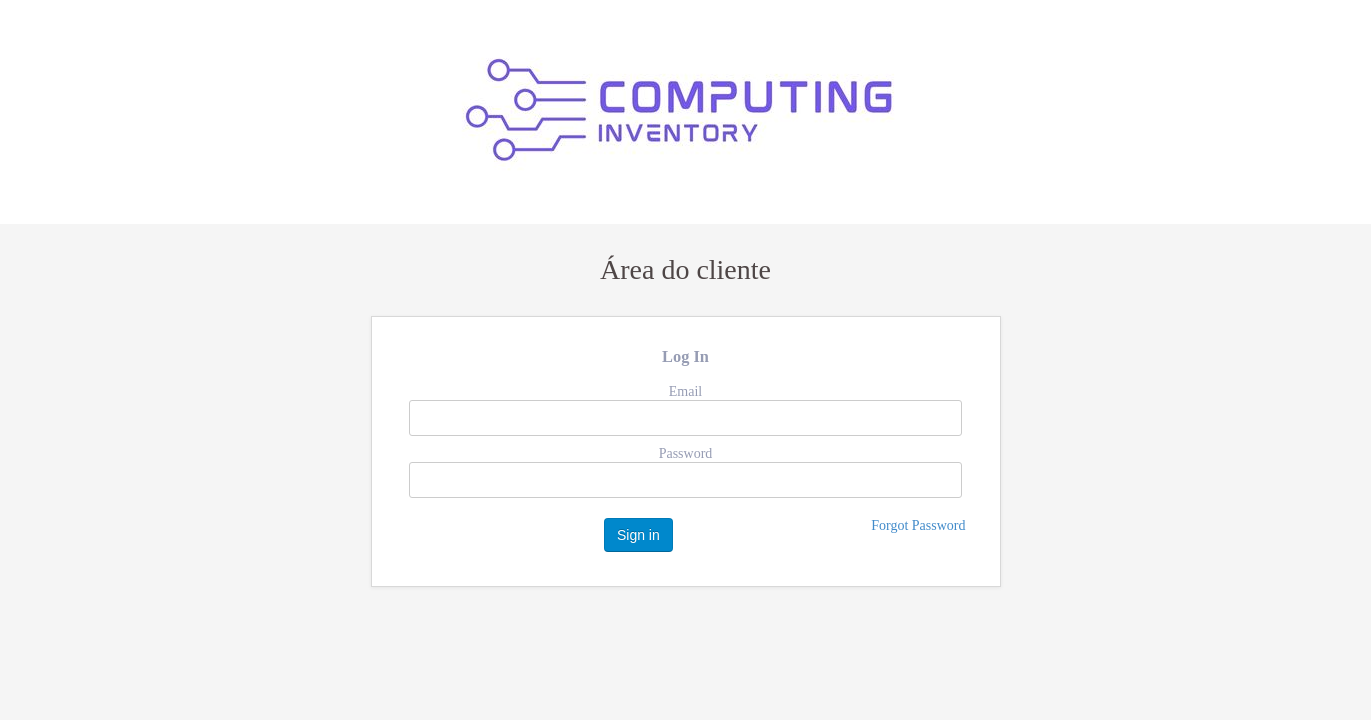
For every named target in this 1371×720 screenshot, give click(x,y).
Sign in (638, 535)
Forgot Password (918, 525)
